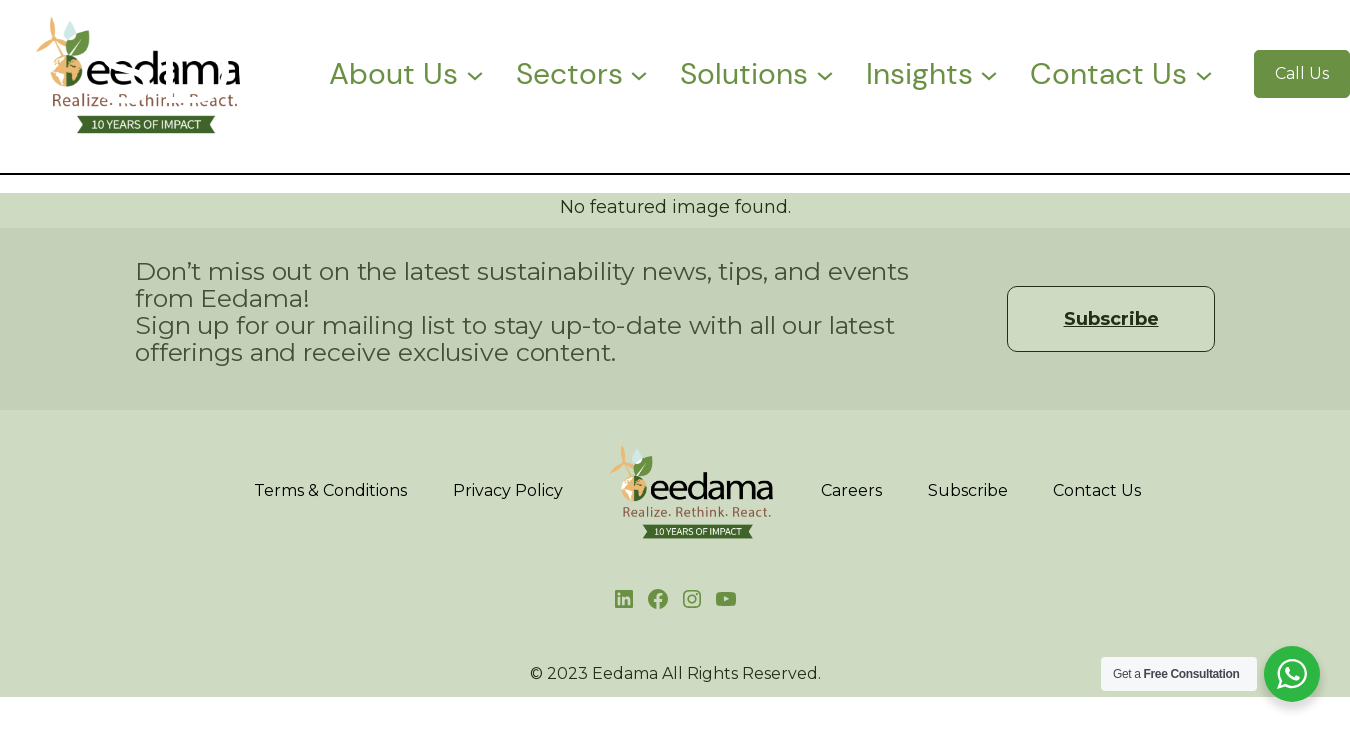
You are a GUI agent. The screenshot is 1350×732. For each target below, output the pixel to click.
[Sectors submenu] (639, 74)
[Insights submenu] (989, 74)
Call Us (1302, 73)
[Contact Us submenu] (1204, 74)
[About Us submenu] (475, 74)
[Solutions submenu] (825, 74)
